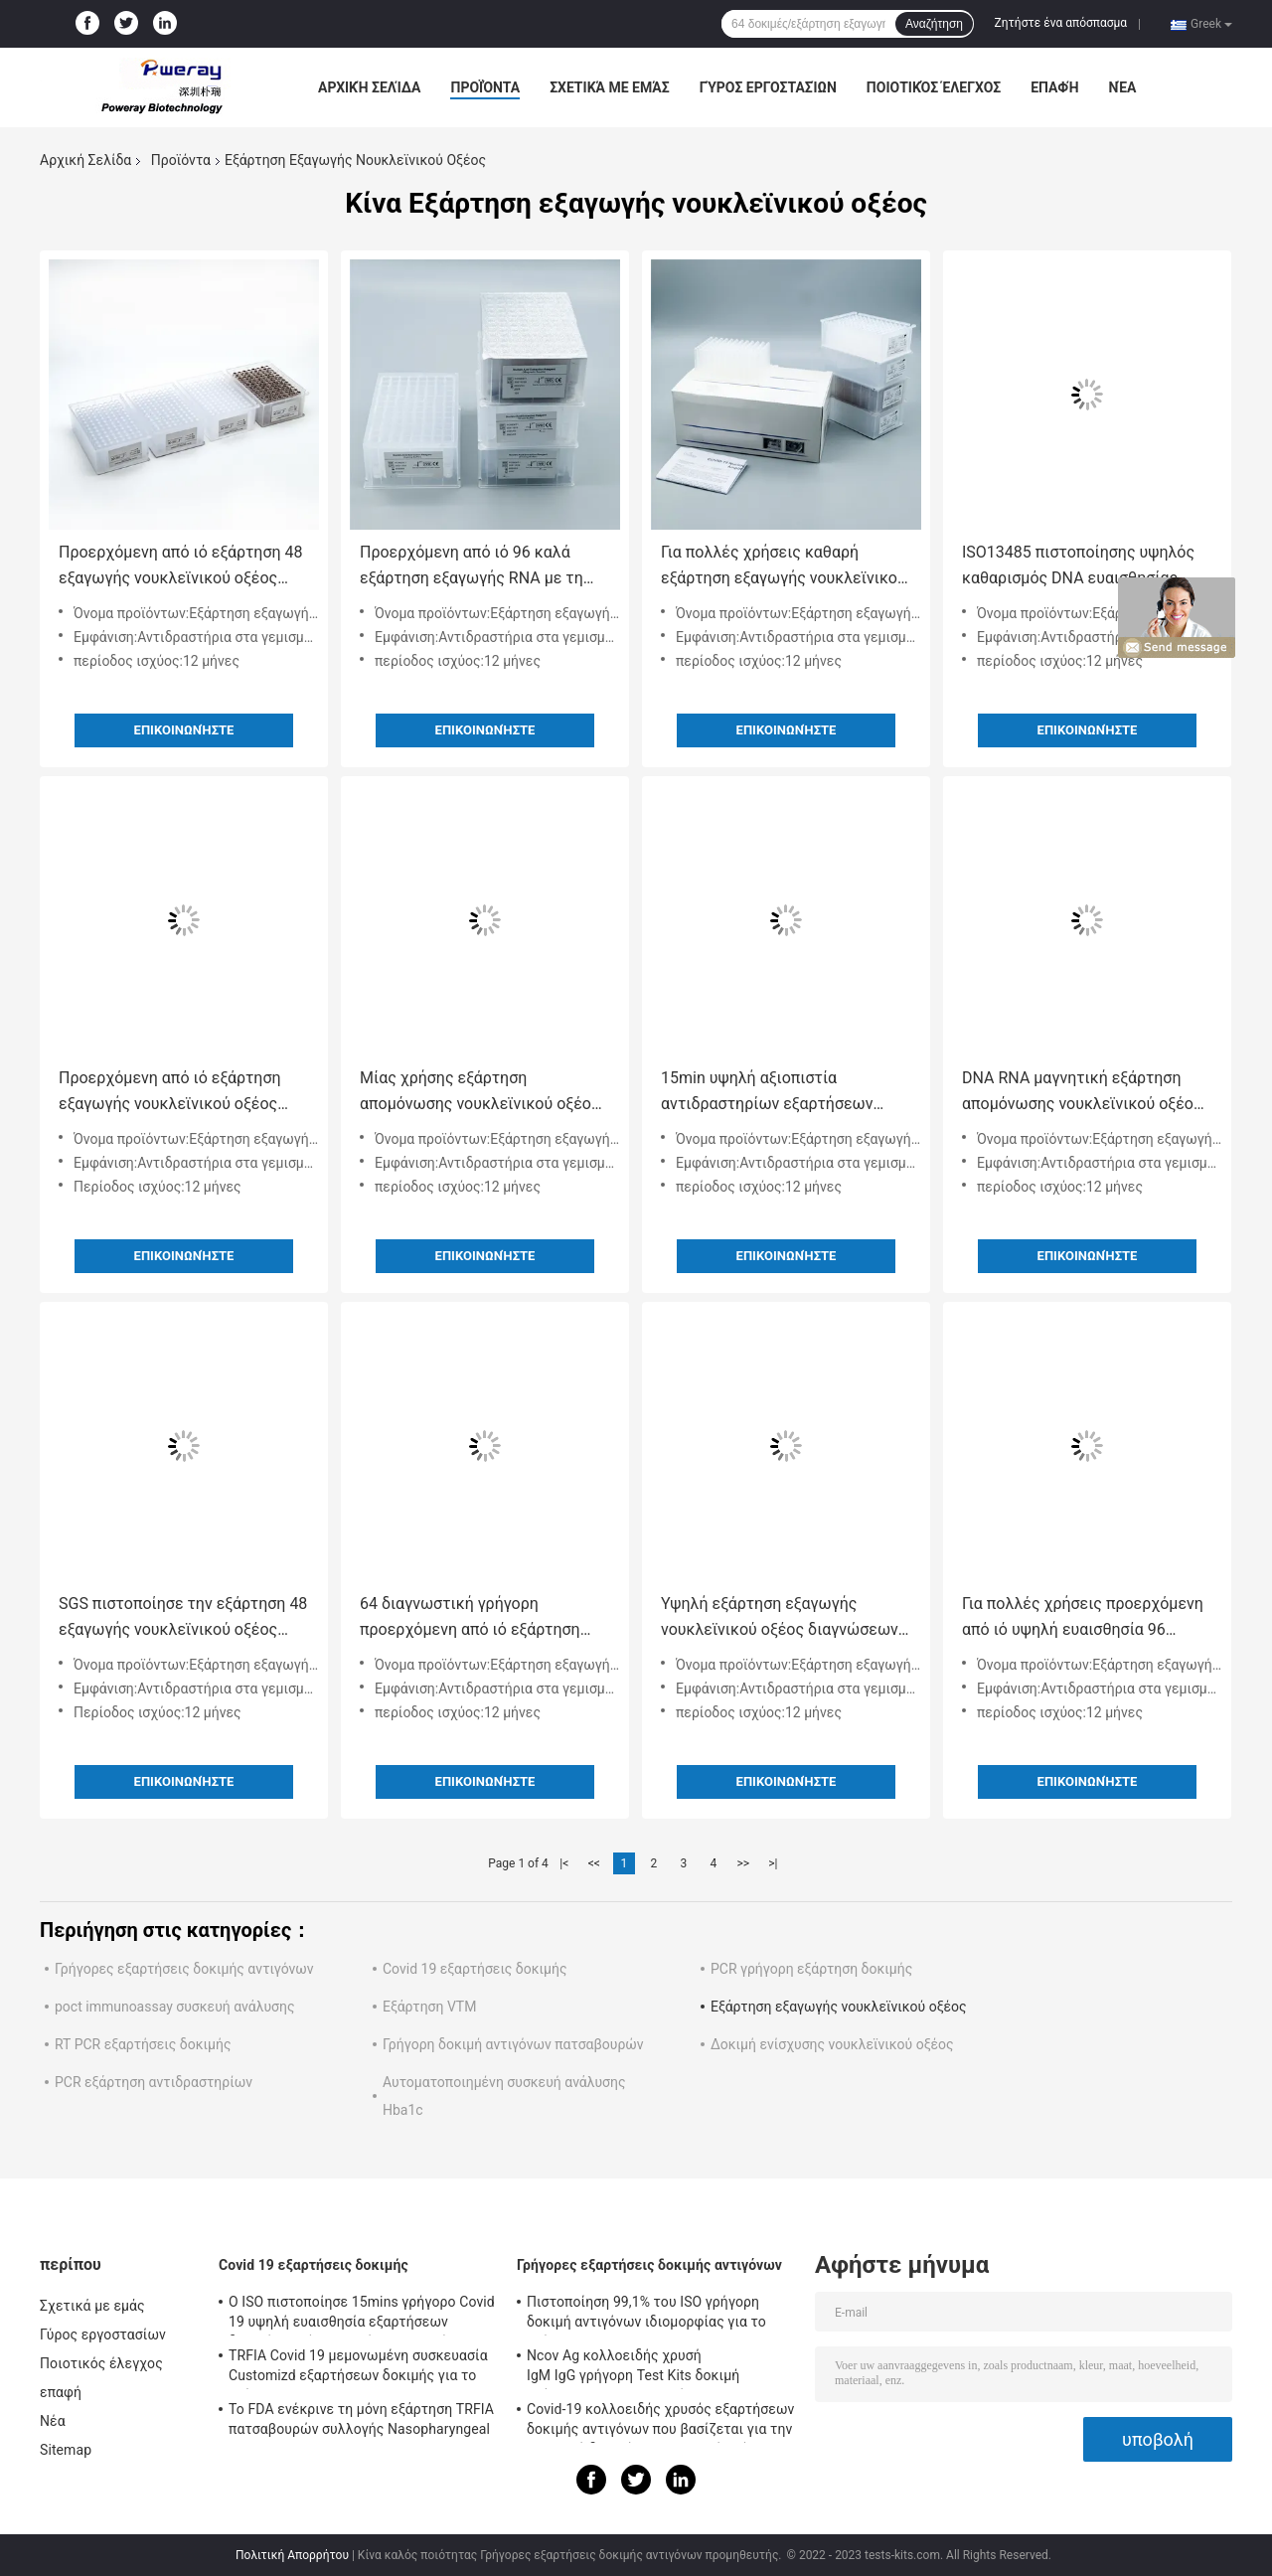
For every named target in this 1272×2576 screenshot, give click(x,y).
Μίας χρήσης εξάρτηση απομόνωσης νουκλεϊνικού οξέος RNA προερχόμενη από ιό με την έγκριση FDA (480, 1092)
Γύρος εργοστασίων (768, 87)
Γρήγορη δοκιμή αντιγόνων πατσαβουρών (513, 2044)
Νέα (1123, 87)
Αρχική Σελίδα (369, 87)
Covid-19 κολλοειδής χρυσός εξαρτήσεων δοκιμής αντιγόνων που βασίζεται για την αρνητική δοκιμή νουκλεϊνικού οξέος (660, 2422)
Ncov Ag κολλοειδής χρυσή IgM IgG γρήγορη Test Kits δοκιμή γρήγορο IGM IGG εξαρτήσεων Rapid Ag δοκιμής (653, 2368)
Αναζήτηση (934, 24)
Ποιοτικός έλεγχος (934, 87)
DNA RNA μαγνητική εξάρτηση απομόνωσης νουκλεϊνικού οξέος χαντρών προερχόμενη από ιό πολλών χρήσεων (1082, 1092)
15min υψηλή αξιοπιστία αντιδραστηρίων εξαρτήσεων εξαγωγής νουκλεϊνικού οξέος (770, 1092)
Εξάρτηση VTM (429, 2006)
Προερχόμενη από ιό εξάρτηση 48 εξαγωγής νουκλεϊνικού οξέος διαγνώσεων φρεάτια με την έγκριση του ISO (181, 567)
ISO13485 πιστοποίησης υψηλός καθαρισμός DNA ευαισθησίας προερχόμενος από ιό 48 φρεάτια (1082, 567)
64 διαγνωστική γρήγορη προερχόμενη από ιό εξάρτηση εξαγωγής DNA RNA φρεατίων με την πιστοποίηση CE (480, 1618)
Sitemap (65, 2450)
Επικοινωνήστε (184, 730)
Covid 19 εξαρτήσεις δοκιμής (475, 1969)
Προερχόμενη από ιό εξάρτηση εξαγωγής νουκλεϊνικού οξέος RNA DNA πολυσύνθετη (170, 1092)
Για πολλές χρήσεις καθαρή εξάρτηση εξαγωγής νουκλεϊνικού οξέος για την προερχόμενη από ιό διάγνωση (785, 567)
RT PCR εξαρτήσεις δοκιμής (143, 2044)
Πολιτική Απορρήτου (292, 2555)
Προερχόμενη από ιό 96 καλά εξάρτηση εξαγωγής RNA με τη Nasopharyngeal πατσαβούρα (471, 567)
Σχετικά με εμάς (609, 87)
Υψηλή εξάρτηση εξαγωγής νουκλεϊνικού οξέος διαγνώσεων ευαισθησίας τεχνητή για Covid (779, 1618)
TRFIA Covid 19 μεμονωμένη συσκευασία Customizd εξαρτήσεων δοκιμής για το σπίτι (358, 2368)
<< (594, 1863)
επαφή (1054, 87)
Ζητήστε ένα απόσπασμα (1061, 23)
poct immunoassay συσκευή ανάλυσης (174, 2006)
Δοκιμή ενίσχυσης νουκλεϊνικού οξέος (832, 2044)
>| (772, 1863)
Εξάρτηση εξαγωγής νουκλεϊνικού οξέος (839, 2006)
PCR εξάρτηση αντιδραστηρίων (153, 2082)
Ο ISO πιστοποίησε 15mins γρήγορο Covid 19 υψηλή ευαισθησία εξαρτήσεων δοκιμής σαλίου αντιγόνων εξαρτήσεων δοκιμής (362, 2314)
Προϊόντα (485, 87)
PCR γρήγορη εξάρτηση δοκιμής (811, 1969)
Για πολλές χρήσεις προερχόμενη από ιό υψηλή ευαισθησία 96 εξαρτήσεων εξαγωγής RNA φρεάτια (1082, 1618)
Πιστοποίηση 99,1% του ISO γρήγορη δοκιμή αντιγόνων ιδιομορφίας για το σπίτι (646, 2314)
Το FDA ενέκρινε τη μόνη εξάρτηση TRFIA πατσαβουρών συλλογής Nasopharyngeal (361, 2419)
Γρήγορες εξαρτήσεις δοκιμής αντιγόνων (184, 1969)
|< (563, 1863)
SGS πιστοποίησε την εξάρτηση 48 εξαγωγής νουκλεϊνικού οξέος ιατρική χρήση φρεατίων (183, 1618)
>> (742, 1863)
